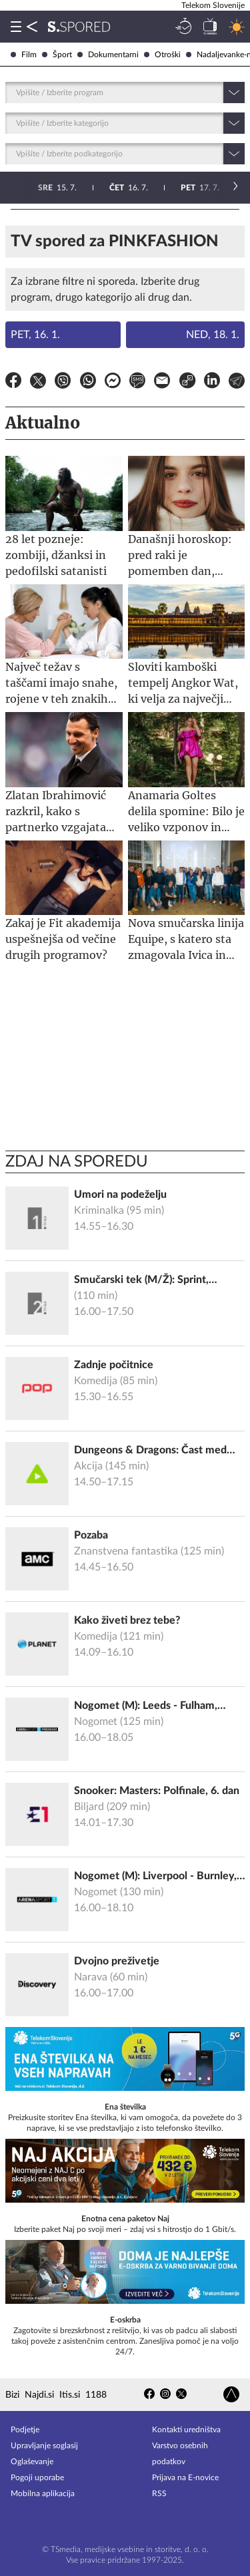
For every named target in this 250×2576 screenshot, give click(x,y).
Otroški (162, 55)
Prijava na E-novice (185, 2478)
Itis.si (69, 2395)
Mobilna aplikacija (43, 2493)
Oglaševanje (32, 2462)
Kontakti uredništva (186, 2430)
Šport (57, 55)
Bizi (12, 2395)
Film (24, 55)
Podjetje (25, 2430)
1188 (96, 2395)
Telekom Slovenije (213, 5)
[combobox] (17, 92)
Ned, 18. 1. (212, 334)
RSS (159, 2493)
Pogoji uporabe (37, 2478)
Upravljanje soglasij (44, 2446)
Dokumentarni (108, 55)
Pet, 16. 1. (35, 334)
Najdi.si (39, 2395)
